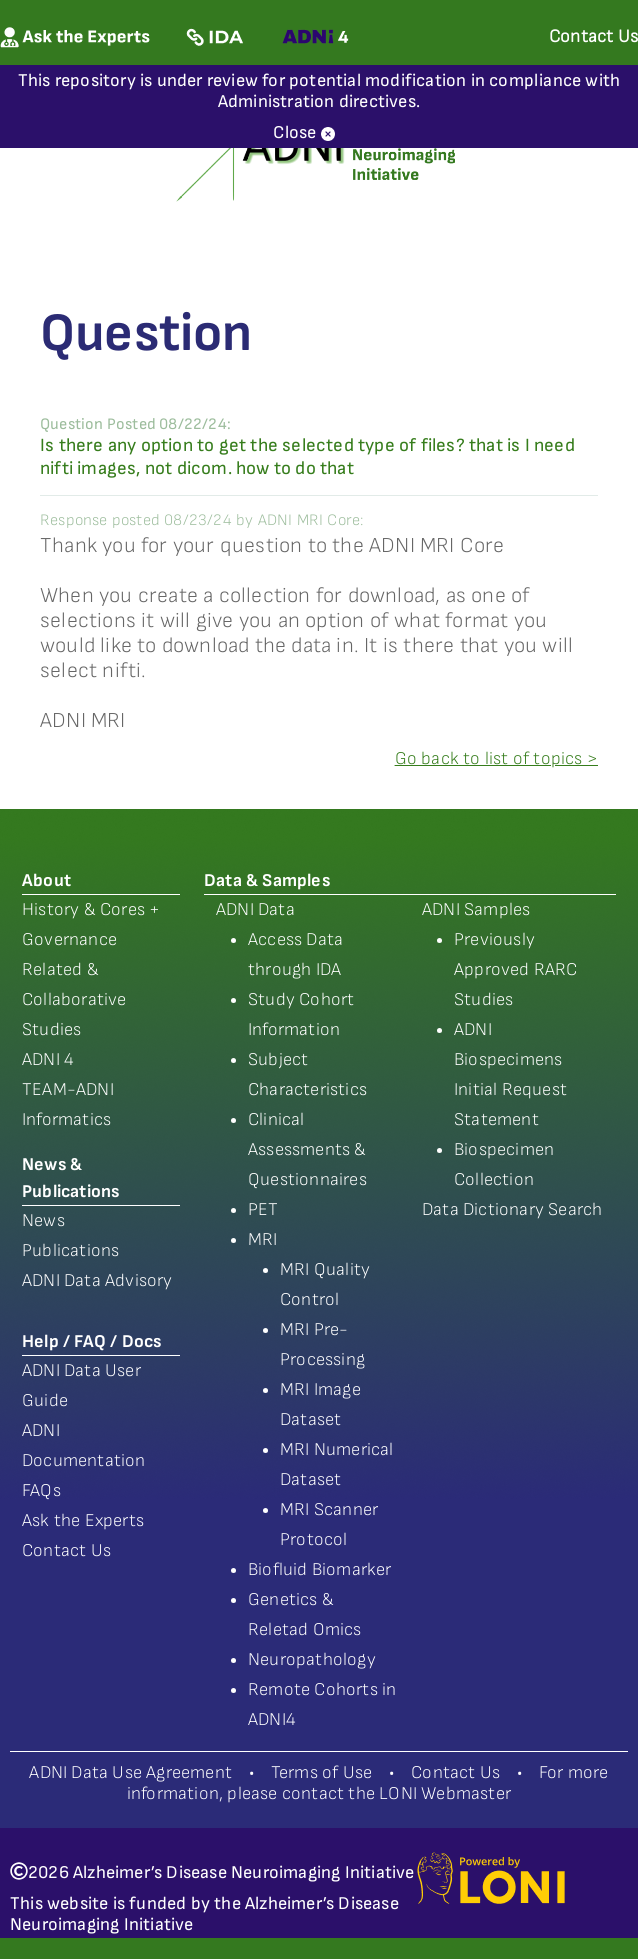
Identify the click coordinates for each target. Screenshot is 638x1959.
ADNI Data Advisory (97, 1280)
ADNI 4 (48, 1059)
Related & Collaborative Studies (74, 999)
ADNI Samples (476, 909)
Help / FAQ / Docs (91, 1341)
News (43, 1220)
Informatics (66, 1119)
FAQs (41, 1490)
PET (263, 1209)
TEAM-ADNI (68, 1089)
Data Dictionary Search (512, 1209)
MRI (263, 1239)
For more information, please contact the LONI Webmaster (368, 1783)
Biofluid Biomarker (320, 1569)
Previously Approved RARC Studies (516, 969)
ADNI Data (255, 909)
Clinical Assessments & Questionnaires (307, 1149)
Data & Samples (267, 880)
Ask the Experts (83, 1520)
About (46, 880)
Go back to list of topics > (496, 758)
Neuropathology (312, 1659)
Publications (70, 1250)
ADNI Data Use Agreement (130, 1772)
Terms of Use (321, 1772)
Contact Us (66, 1550)
